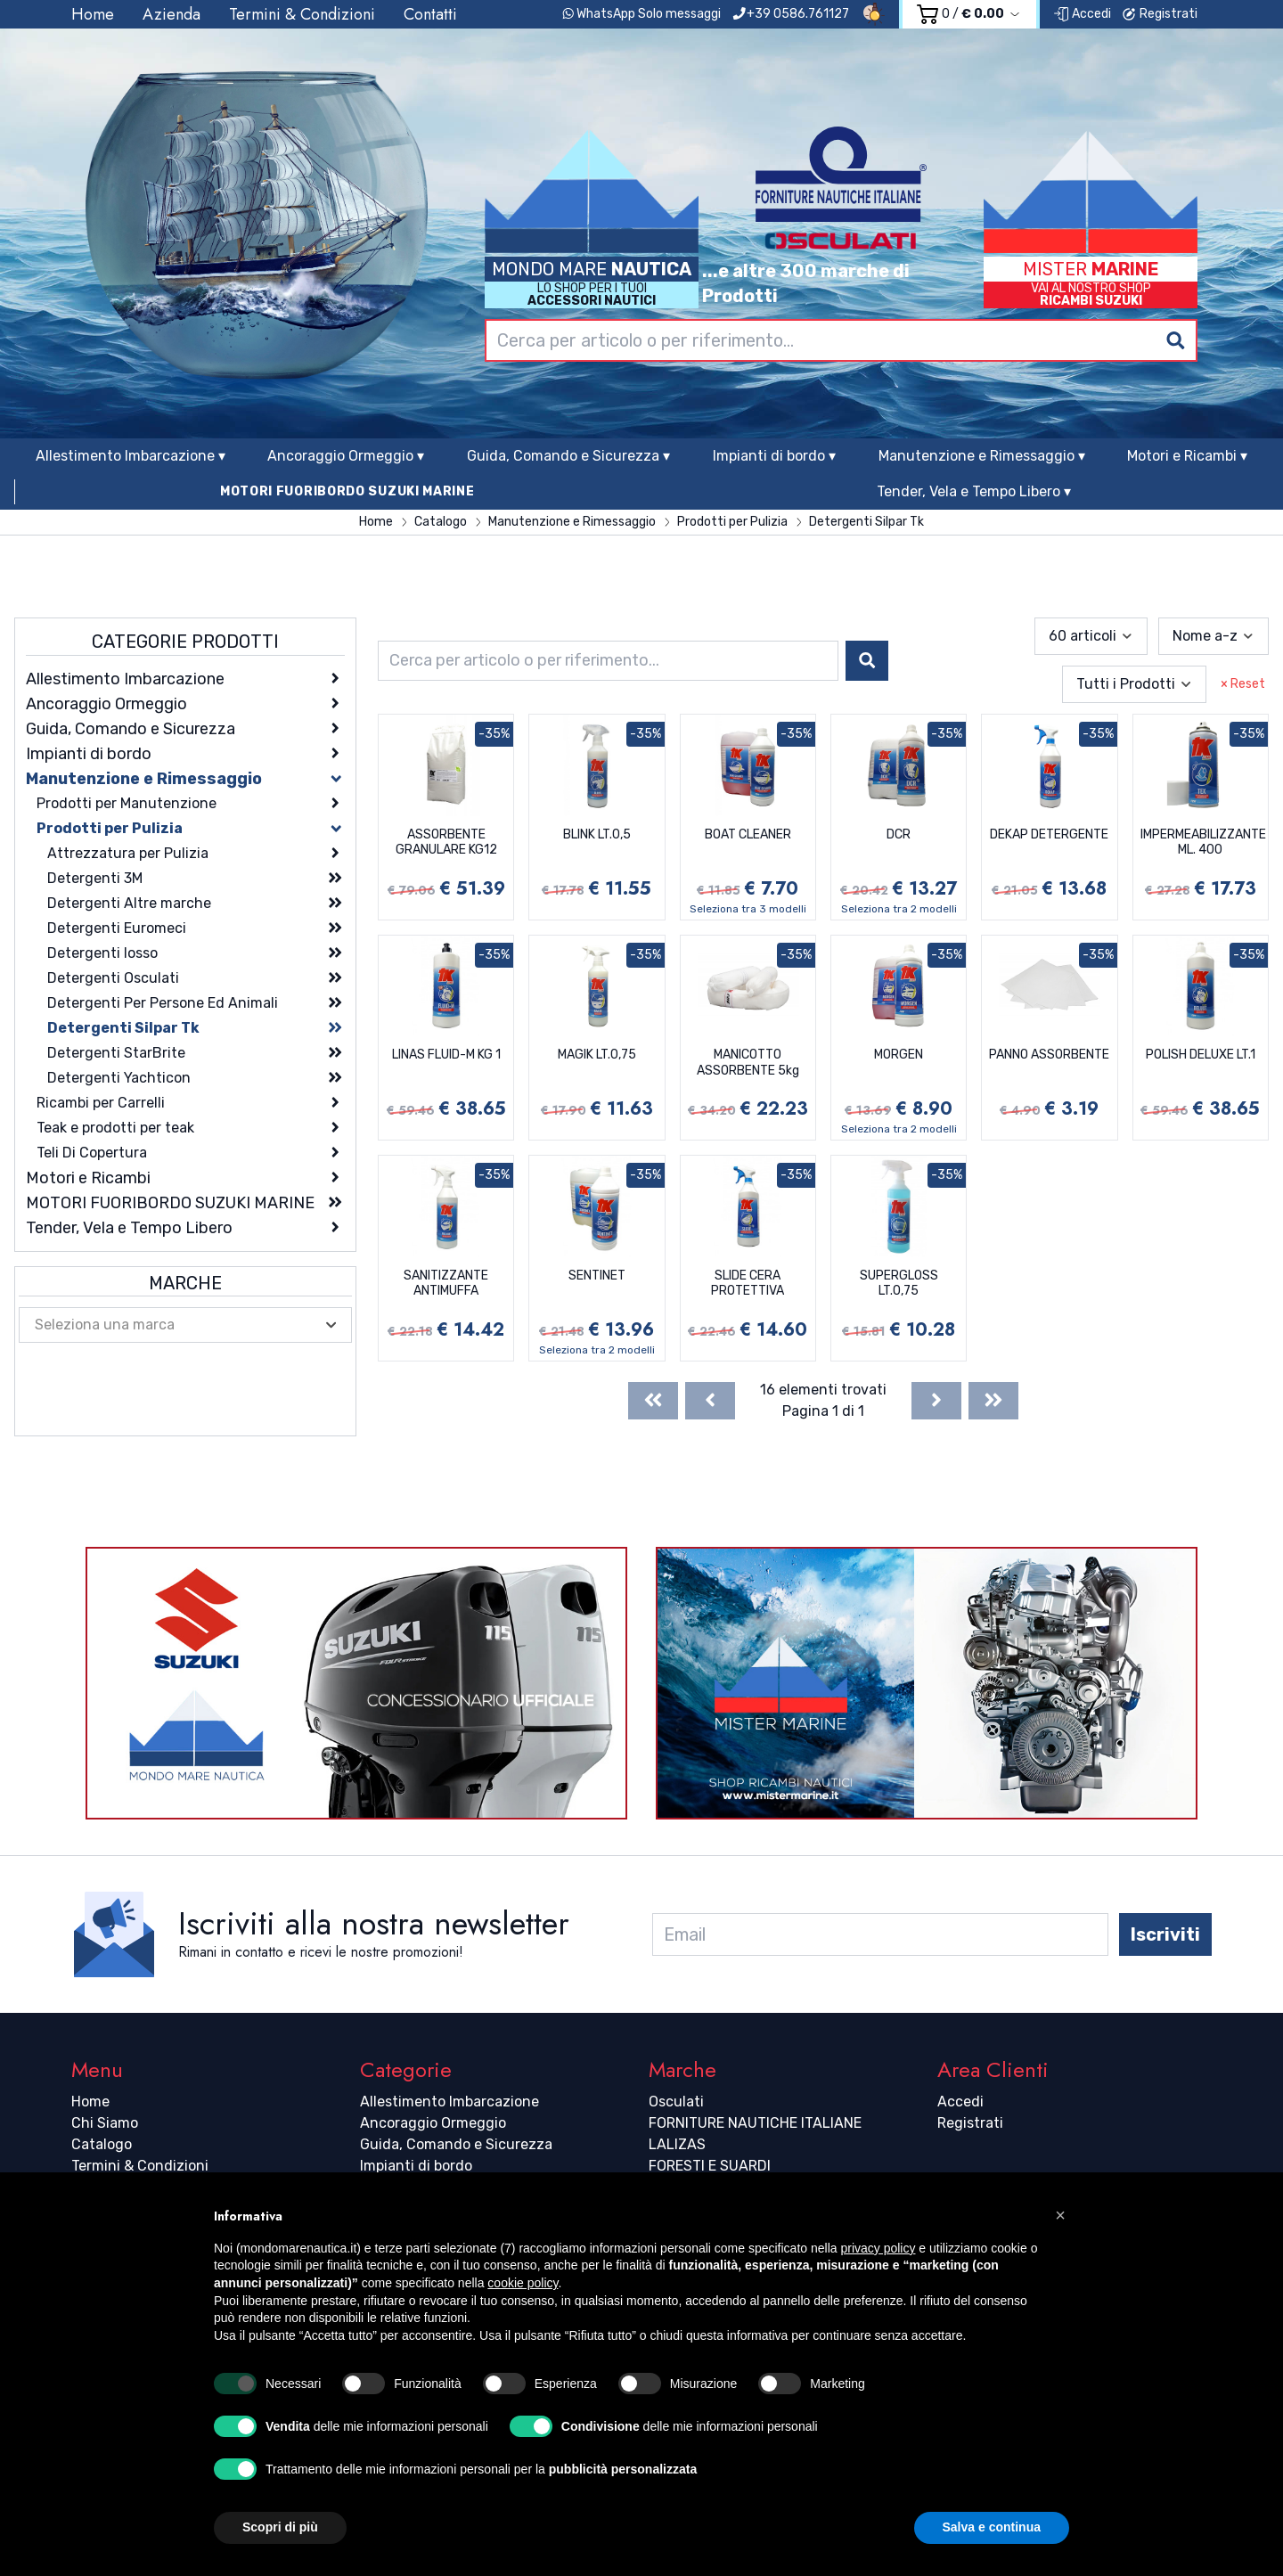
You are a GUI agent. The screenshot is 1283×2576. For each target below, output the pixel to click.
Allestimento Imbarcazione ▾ (130, 455)
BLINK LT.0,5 (597, 834)
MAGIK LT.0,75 (597, 1054)
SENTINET (596, 1275)
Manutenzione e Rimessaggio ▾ (981, 455)
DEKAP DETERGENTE (1049, 834)
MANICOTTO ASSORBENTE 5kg (748, 1062)
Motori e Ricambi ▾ (1187, 455)
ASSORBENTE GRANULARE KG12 (446, 842)
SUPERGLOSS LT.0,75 (899, 1283)
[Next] (936, 1400)
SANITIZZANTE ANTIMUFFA (446, 1283)
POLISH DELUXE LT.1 (1200, 1054)
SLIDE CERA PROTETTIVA (747, 1283)
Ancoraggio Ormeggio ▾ (345, 455)
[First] (653, 1400)
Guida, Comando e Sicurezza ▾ (568, 455)
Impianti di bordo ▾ (774, 455)
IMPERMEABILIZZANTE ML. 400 (1203, 842)
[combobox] (841, 340)
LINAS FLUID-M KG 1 (446, 1054)
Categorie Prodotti (185, 641)
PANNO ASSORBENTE (1049, 1054)
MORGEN (898, 1054)
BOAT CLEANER (748, 834)
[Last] (993, 1400)
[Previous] (710, 1400)
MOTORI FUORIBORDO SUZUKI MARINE (347, 491)
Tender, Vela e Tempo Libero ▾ (974, 491)
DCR (899, 834)
